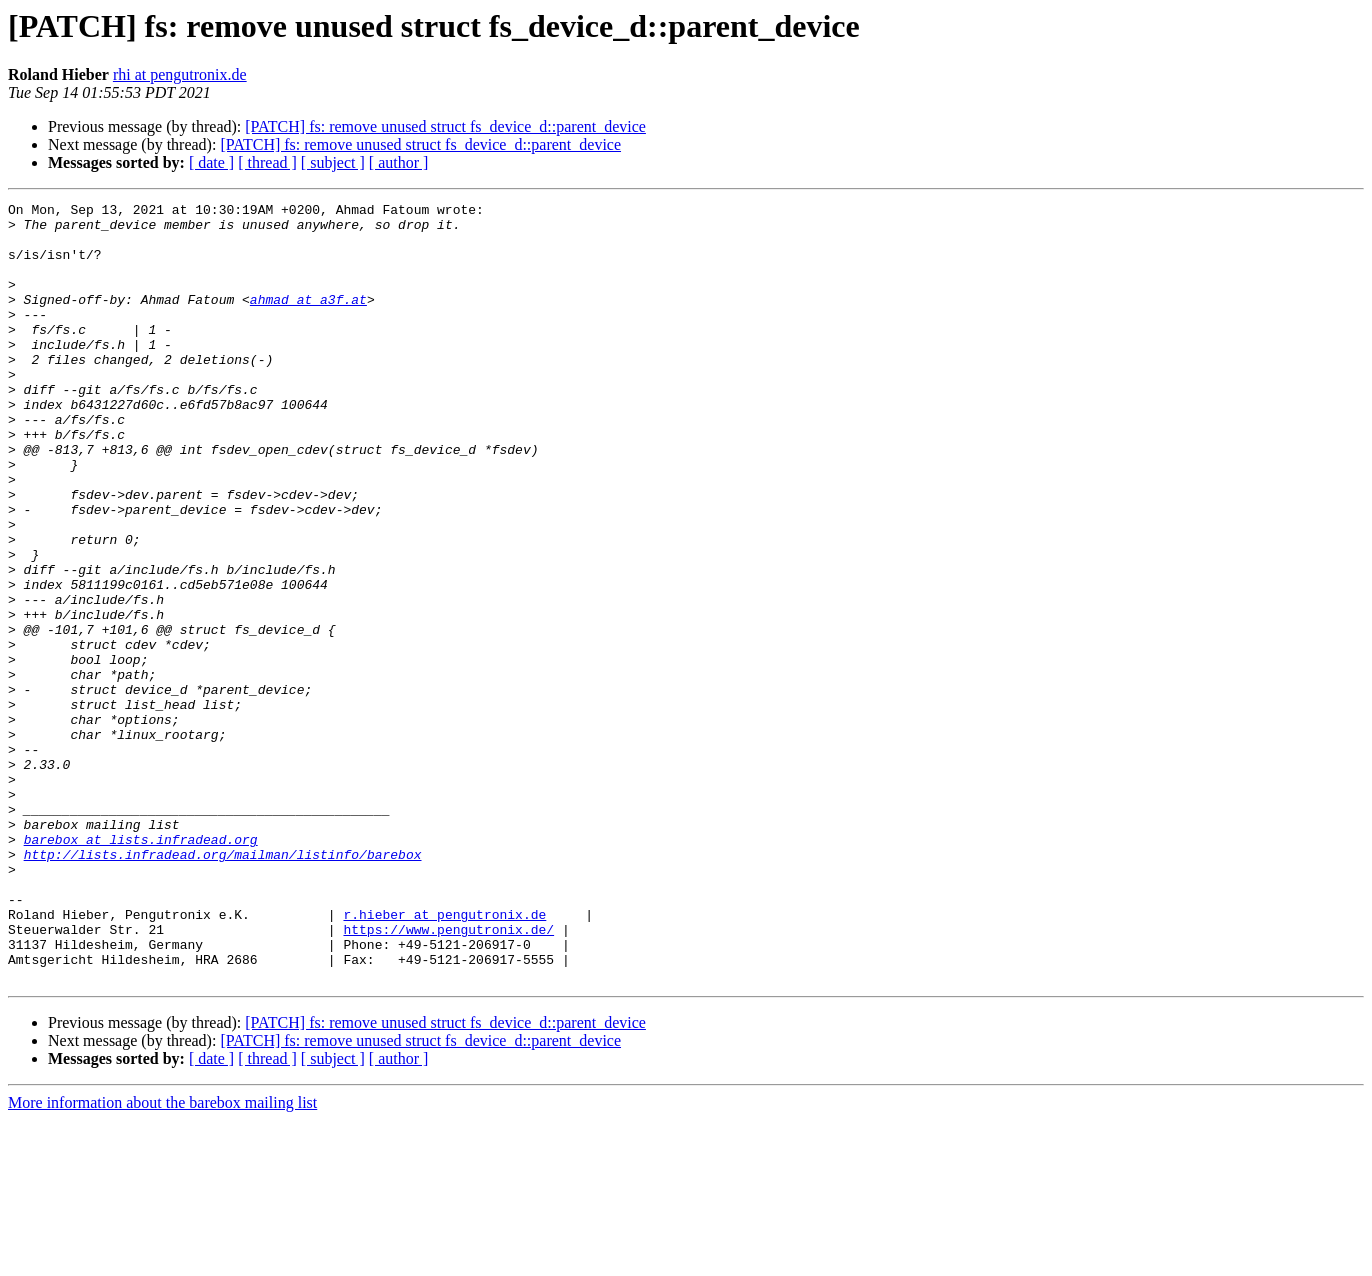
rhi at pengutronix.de (180, 74)
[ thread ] (267, 162)
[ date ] (211, 162)
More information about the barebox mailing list (162, 1258)
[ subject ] (333, 162)
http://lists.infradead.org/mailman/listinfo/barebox (223, 986)
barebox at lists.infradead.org (141, 968)
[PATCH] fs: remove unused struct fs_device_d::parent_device (445, 126)
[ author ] (399, 162)
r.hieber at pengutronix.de (444, 1058)
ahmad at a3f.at (308, 320)
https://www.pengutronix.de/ (448, 1076)
